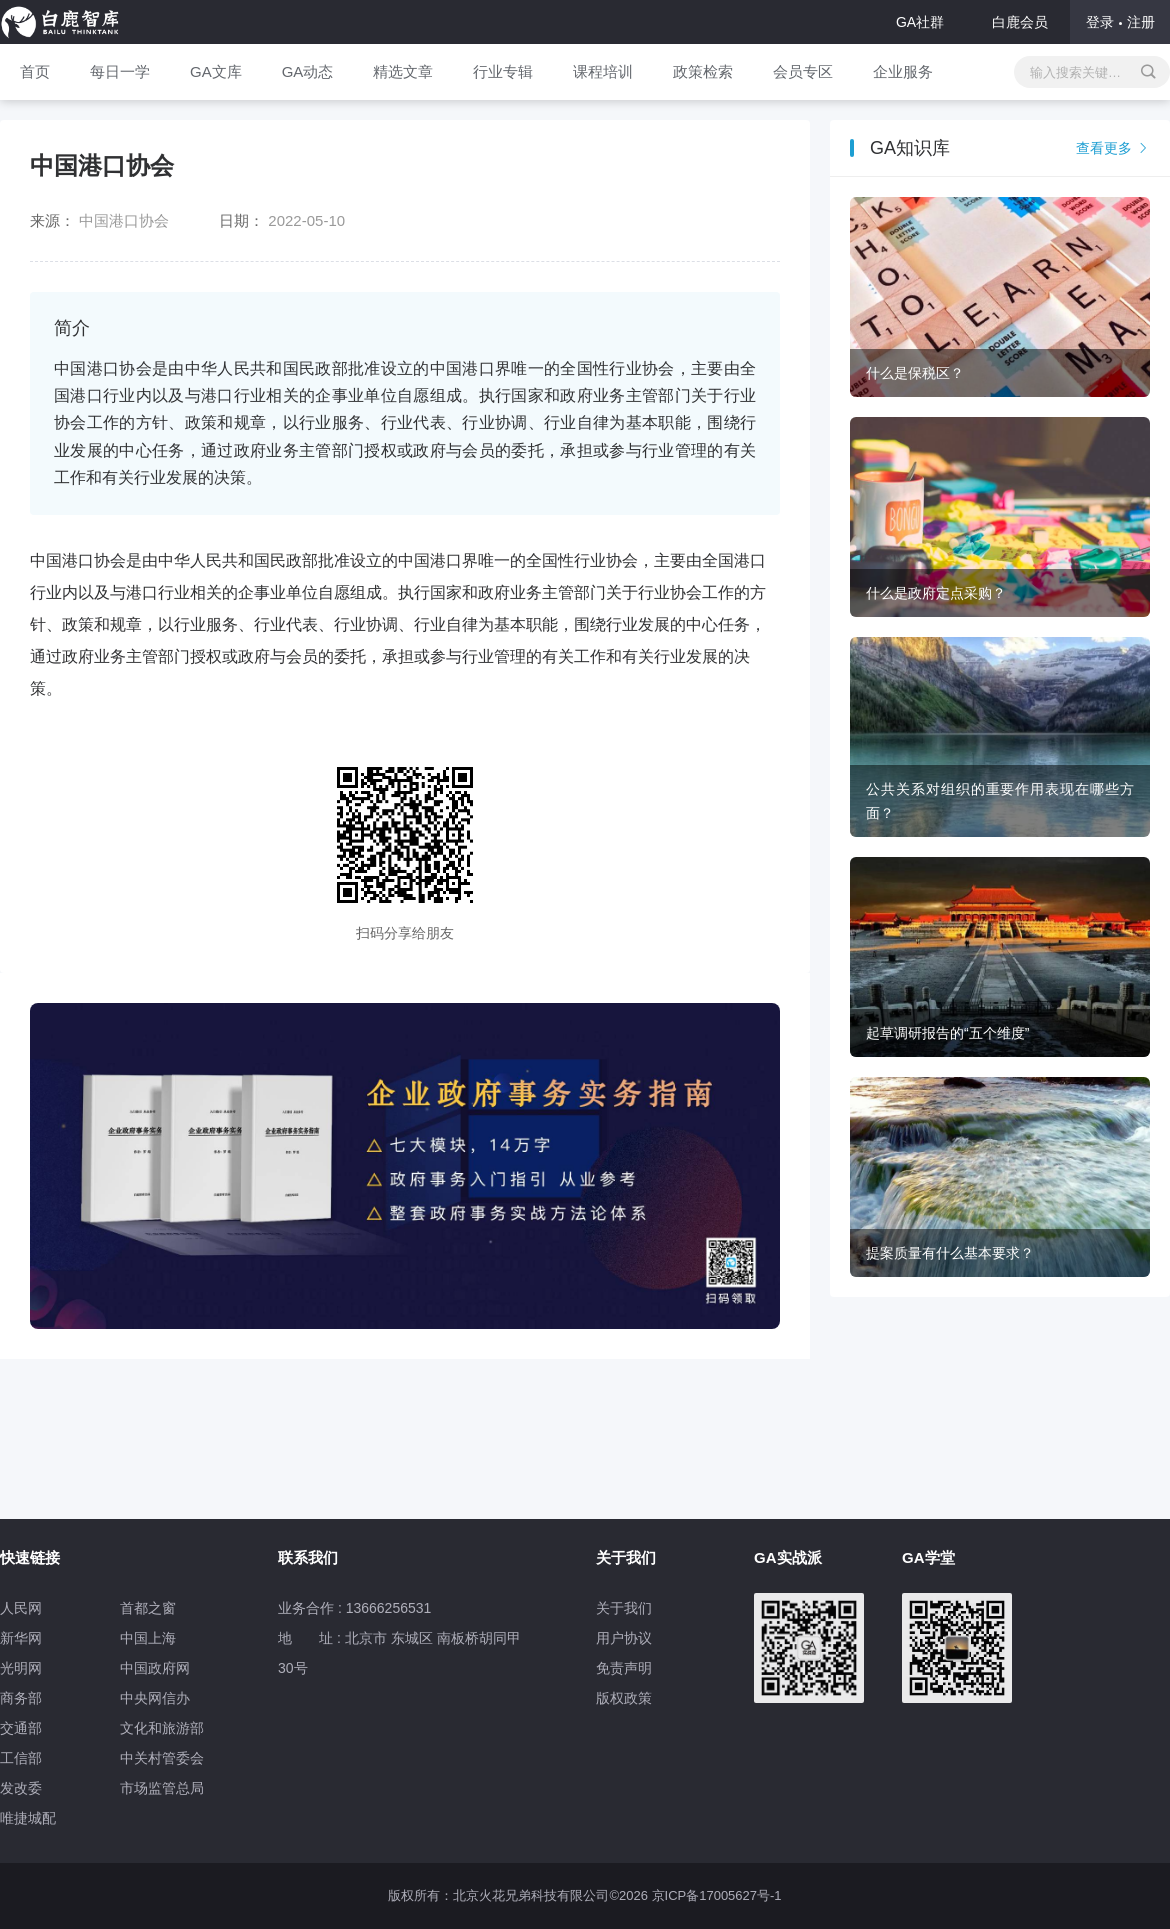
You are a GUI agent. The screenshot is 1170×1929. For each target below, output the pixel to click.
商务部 (21, 1698)
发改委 (21, 1788)
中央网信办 (155, 1698)
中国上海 (148, 1638)
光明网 (21, 1668)
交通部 (21, 1728)
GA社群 (920, 22)
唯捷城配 (28, 1818)
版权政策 (624, 1698)
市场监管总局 (162, 1788)
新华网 (21, 1638)
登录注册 (1120, 22)
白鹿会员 (1020, 22)
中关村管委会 (162, 1758)
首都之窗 (148, 1608)
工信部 (21, 1758)
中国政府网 (155, 1668)
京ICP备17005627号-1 (717, 1895)
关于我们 (624, 1608)
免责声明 (624, 1668)
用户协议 (624, 1638)
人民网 (21, 1608)
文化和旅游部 (162, 1728)
